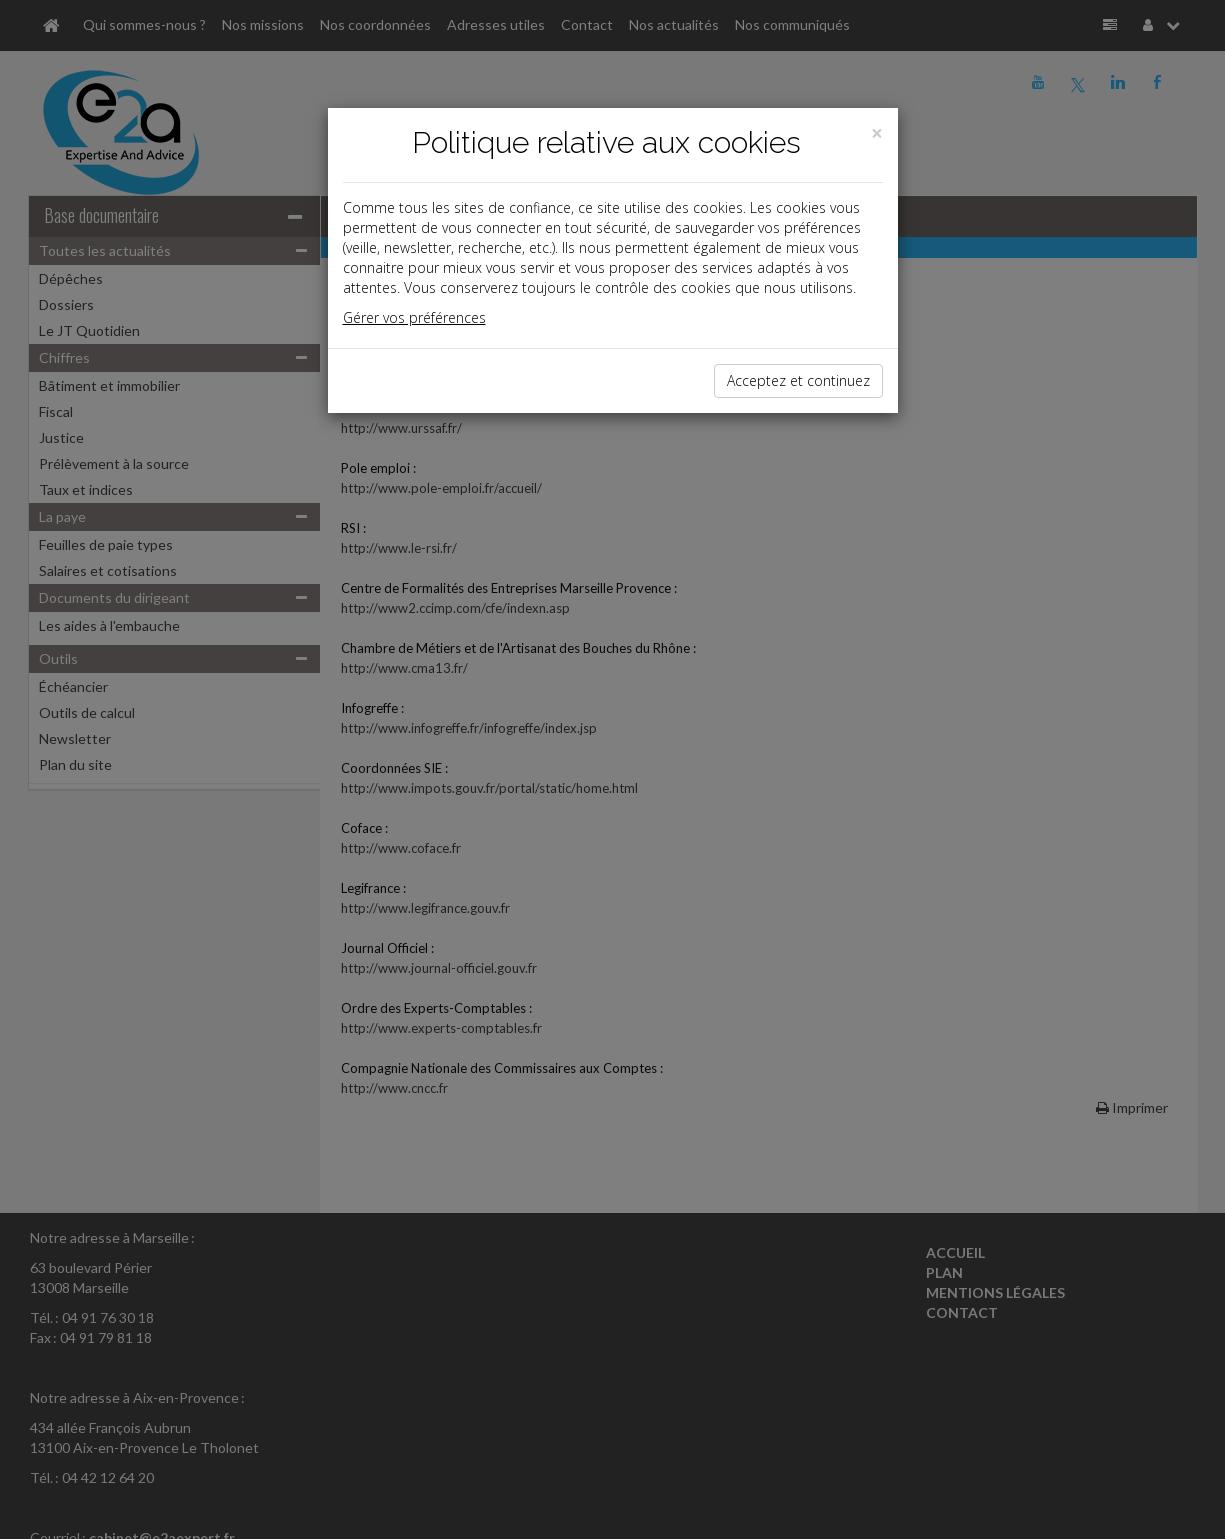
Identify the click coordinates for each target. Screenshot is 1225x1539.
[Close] (877, 133)
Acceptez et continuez (798, 380)
